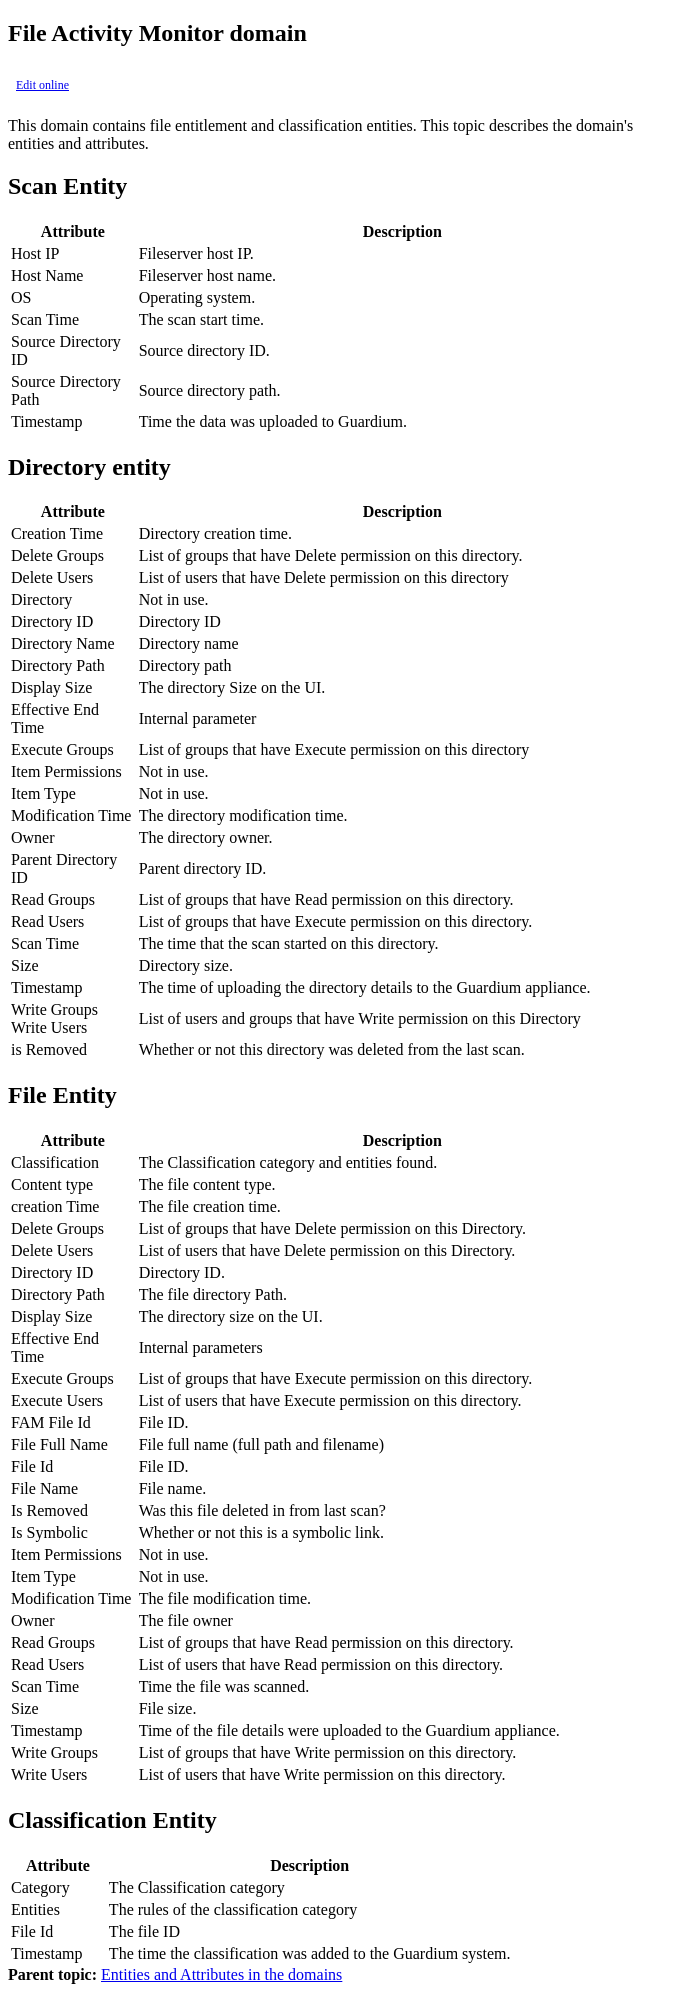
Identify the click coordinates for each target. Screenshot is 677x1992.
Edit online (42, 85)
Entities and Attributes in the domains (221, 1974)
